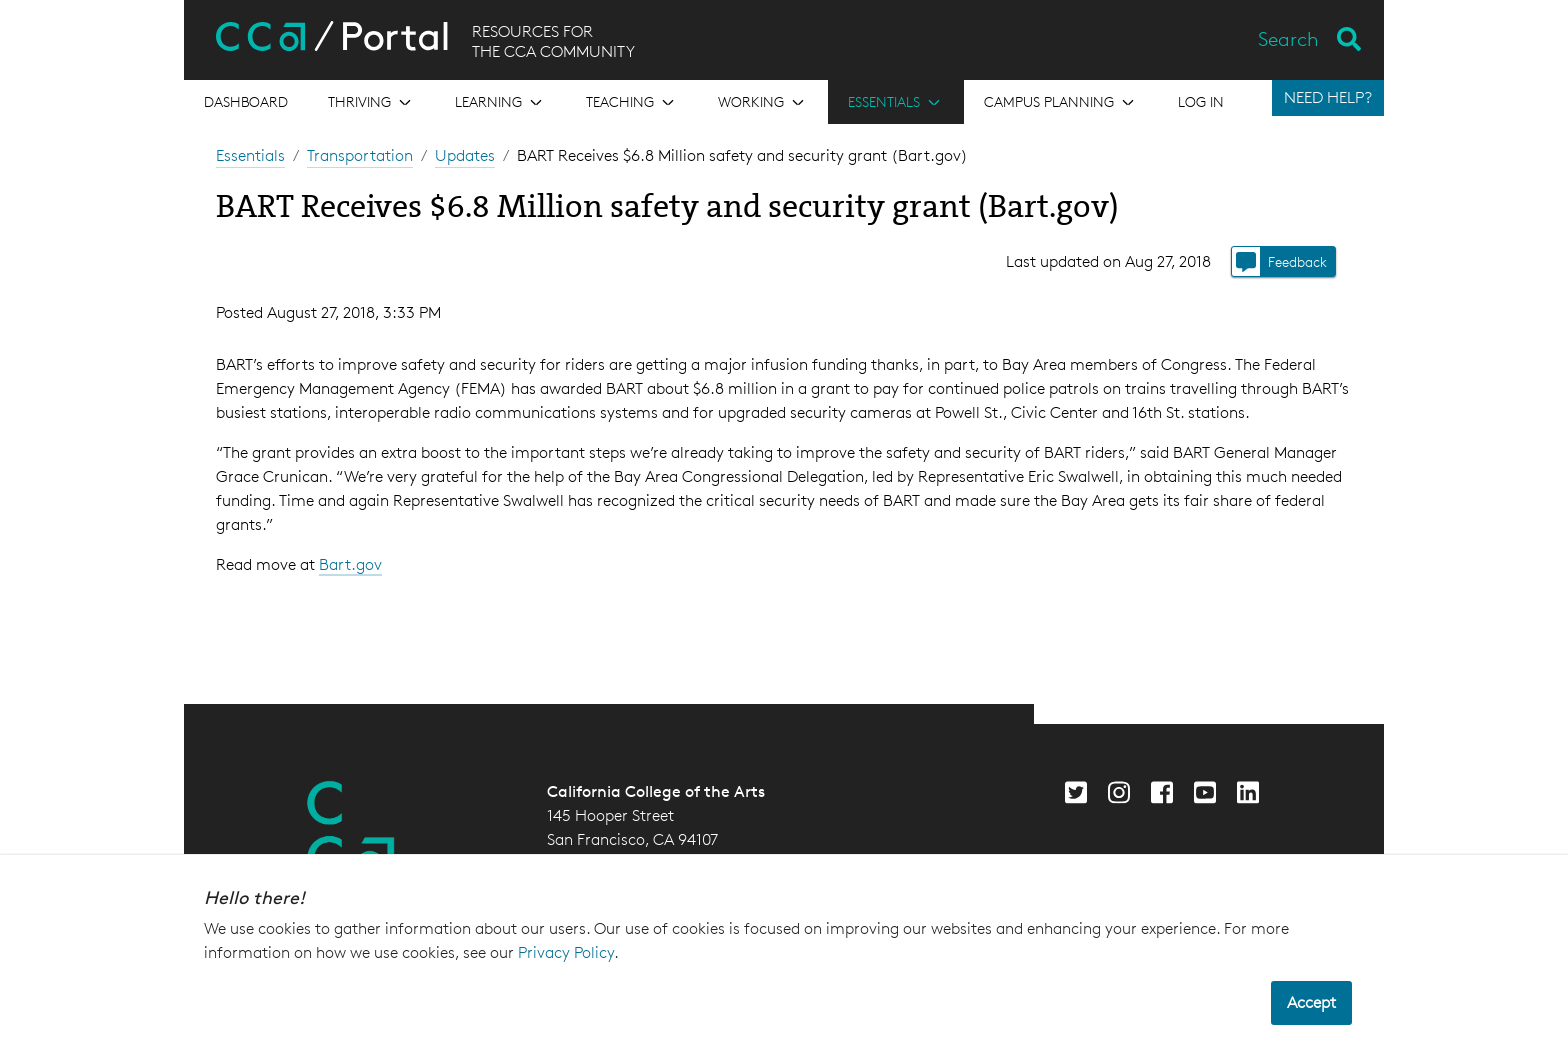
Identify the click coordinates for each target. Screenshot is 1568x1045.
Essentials (250, 155)
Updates (465, 155)
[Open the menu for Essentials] (896, 102)
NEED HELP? (1328, 97)
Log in (1201, 101)
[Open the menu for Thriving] (371, 102)
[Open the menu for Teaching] (632, 102)
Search (1288, 39)
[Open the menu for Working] (763, 102)
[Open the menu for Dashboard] (246, 102)
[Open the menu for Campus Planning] (1061, 102)
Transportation (360, 155)
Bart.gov (350, 564)
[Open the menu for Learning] (500, 102)
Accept (1311, 1002)
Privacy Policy (566, 952)
